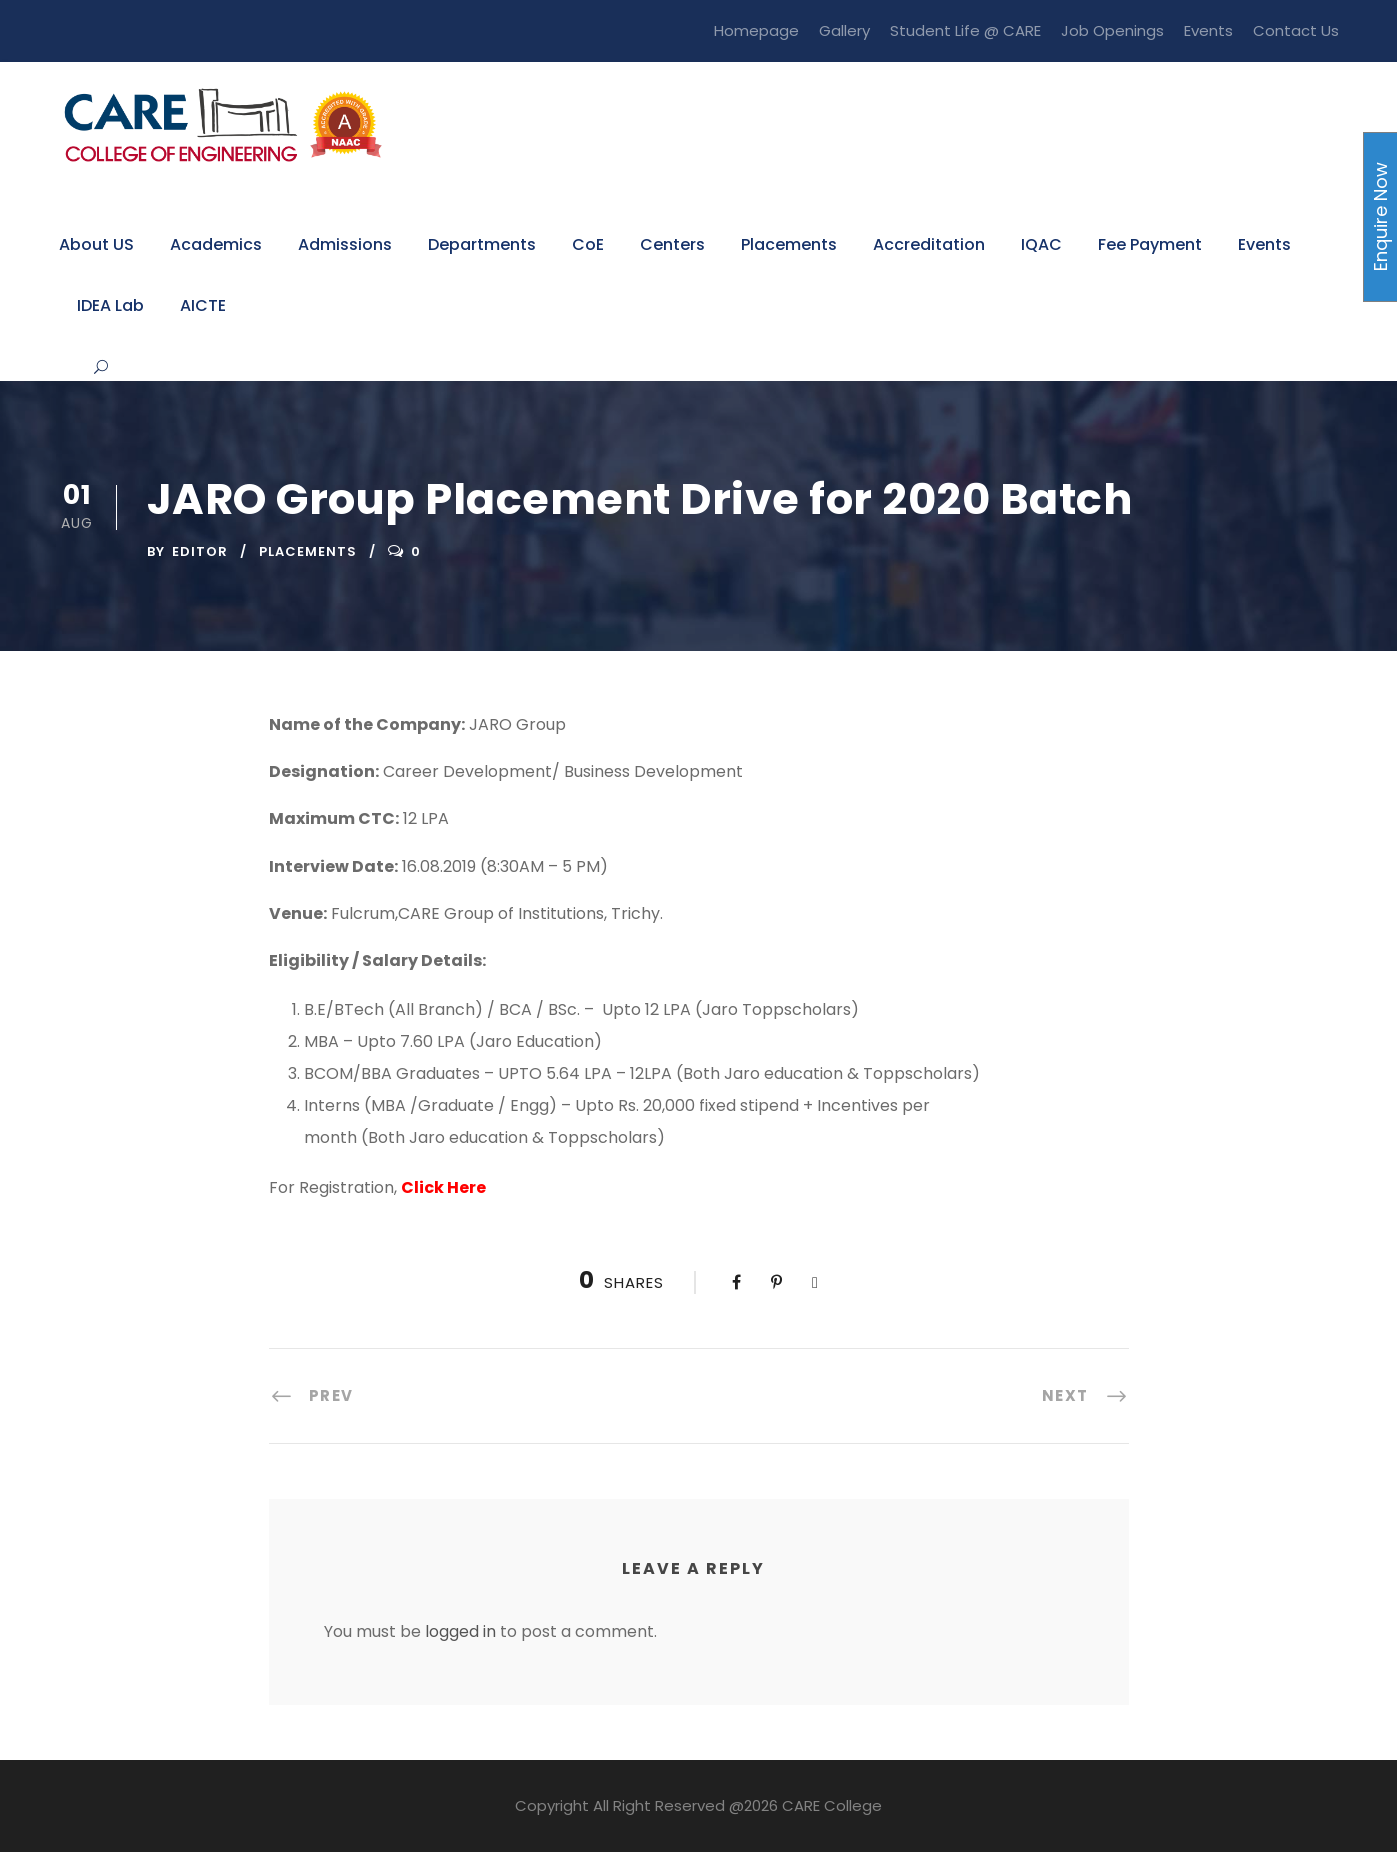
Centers (672, 244)
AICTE (203, 305)
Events (1208, 30)
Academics (216, 244)
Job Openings (1112, 30)
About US (96, 244)
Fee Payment (1150, 244)
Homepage (756, 30)
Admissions (345, 244)
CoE (588, 244)
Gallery (844, 30)
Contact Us (1296, 30)
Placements (789, 244)
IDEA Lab (110, 305)
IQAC (1041, 244)
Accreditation (929, 244)
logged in (460, 1631)
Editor (200, 551)
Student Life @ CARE (965, 30)
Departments (482, 244)
